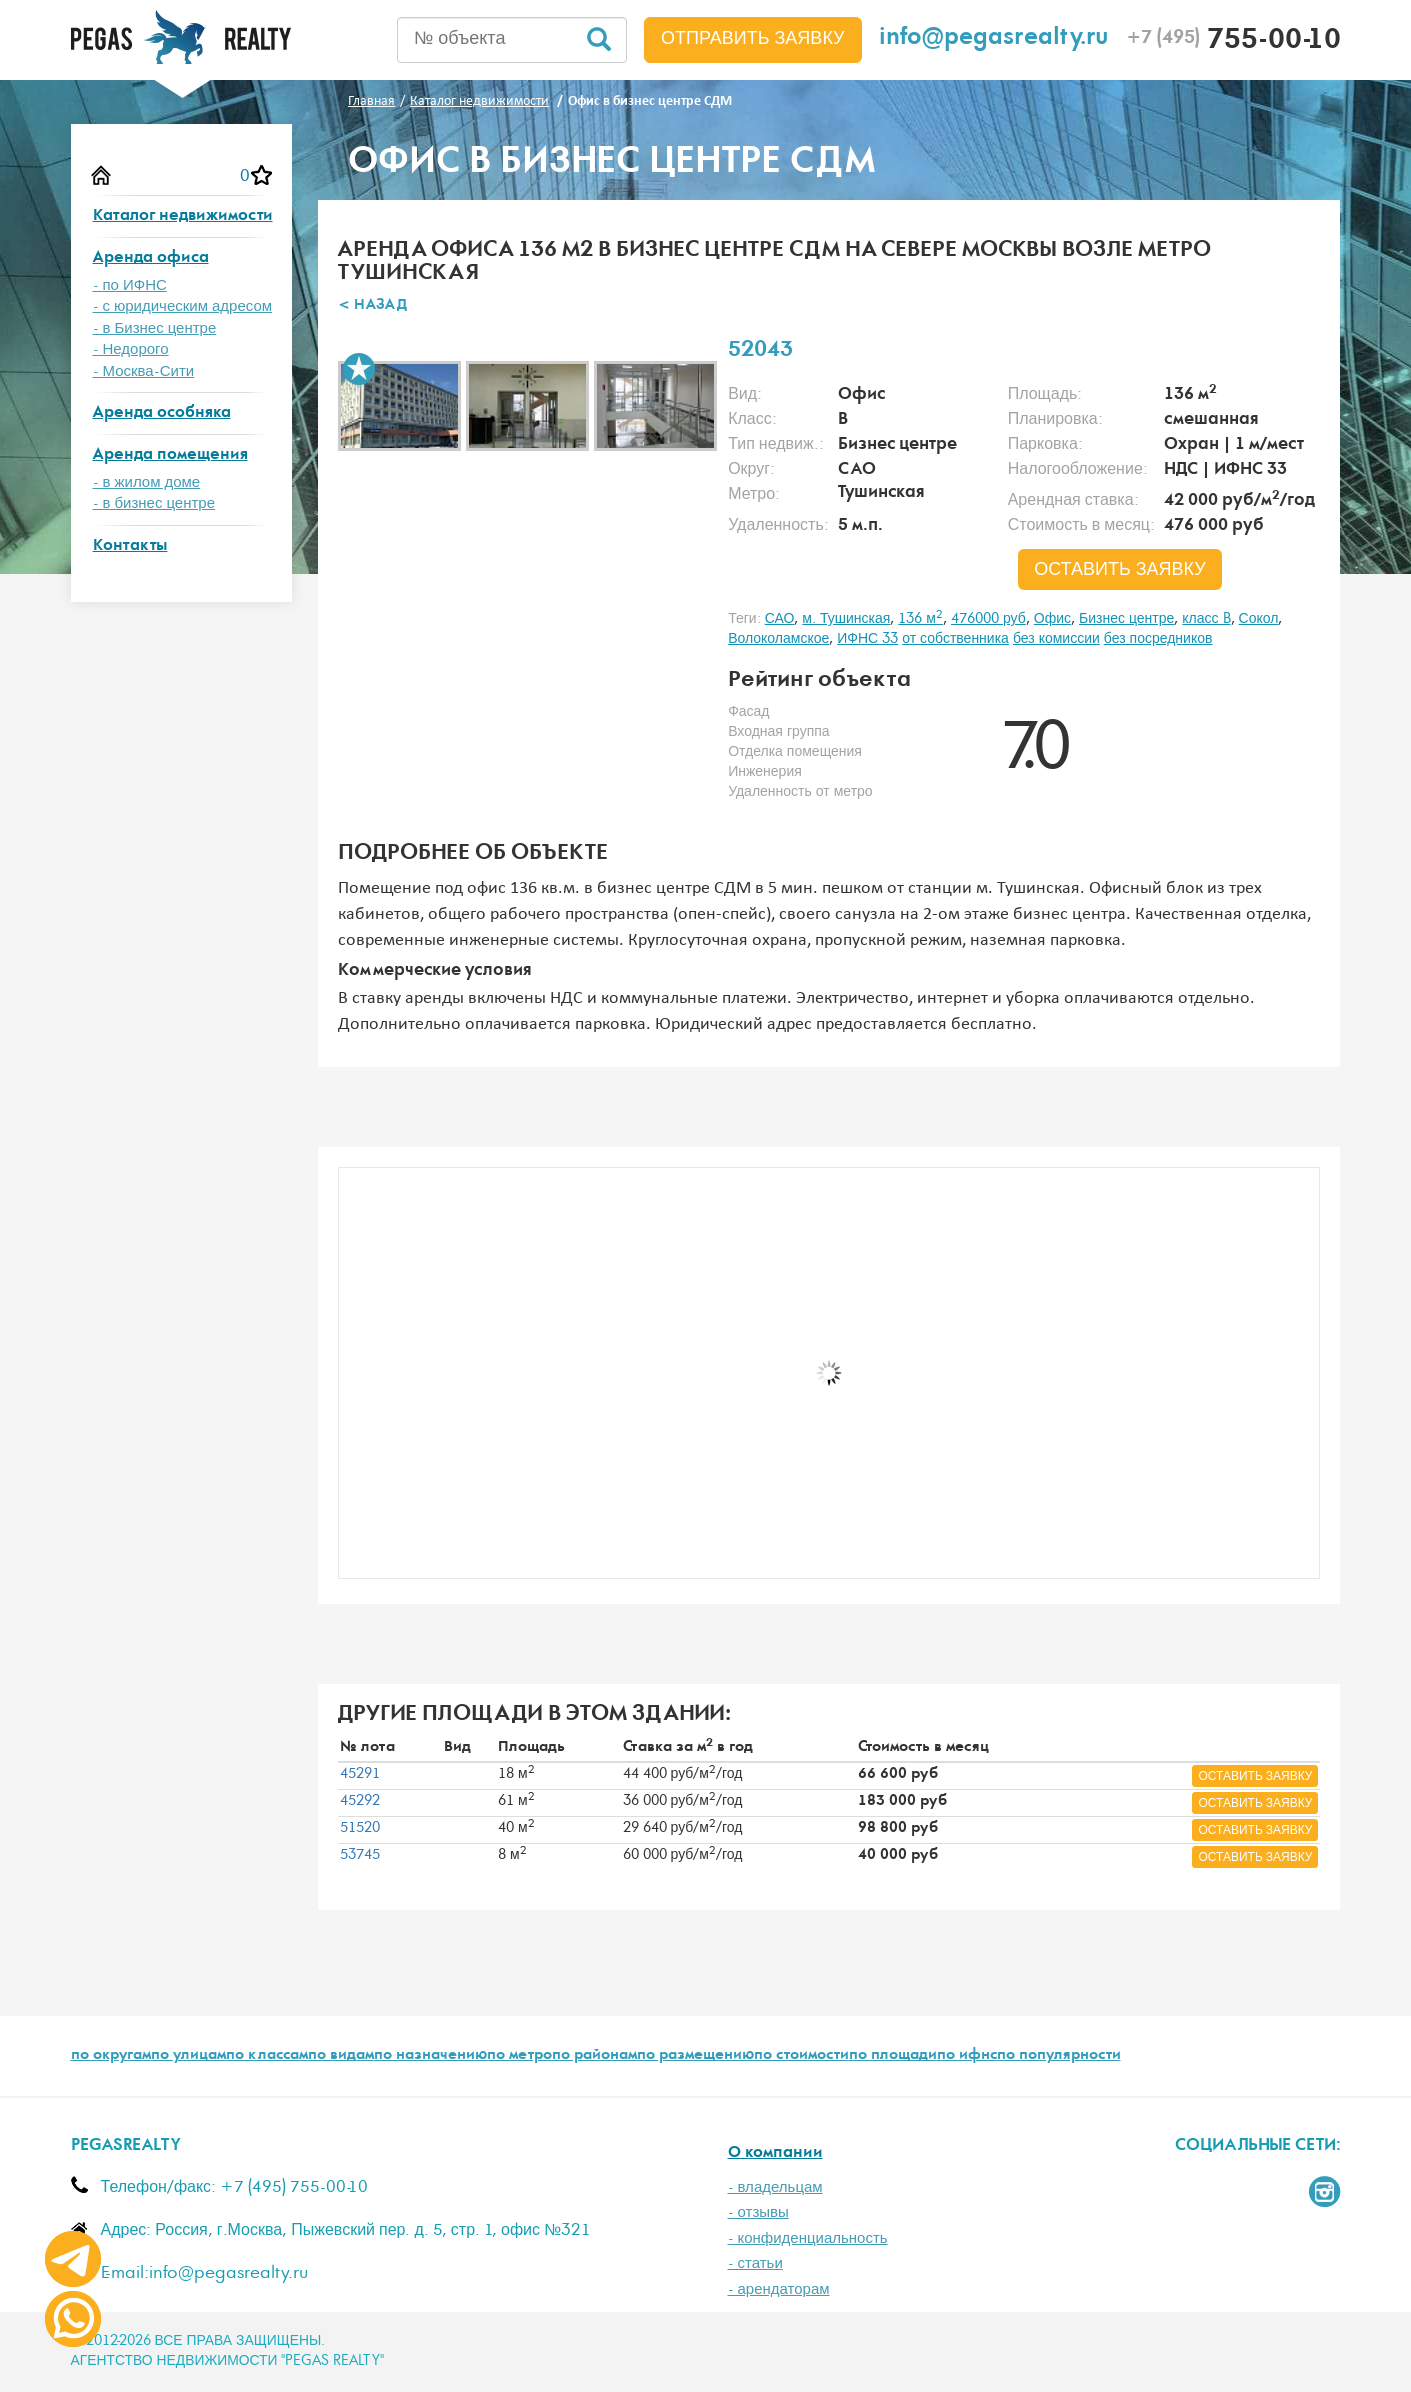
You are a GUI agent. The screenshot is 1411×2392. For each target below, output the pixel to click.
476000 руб (988, 619)
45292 (360, 1801)
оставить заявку (1120, 570)
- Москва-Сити (144, 371)
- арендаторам (779, 2289)
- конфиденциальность (808, 2238)
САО (780, 619)
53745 (360, 1855)
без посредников (1158, 639)
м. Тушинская (846, 619)
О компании (775, 2153)
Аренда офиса (151, 258)
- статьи (755, 2263)
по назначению (430, 2056)
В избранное (359, 369)
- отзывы (758, 2212)
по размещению (695, 2056)
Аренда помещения (170, 455)
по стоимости (801, 2056)
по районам (594, 2056)
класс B (1206, 619)
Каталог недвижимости (183, 216)
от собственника (955, 639)
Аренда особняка (162, 413)
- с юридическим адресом (183, 306)
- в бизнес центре (154, 503)
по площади (893, 2056)
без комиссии (1056, 639)
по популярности (1059, 2056)
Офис (1052, 619)
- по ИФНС (130, 285)
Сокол (1259, 619)
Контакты (130, 546)
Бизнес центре (1126, 619)
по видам (341, 2056)
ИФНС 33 (867, 639)
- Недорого (131, 349)
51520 (360, 1828)
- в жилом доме (147, 482)
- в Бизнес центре (155, 328)
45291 (360, 1774)
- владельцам (775, 2187)
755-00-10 (1233, 42)
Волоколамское (778, 639)
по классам (267, 2056)
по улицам (188, 2056)
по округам (111, 2056)
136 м (920, 619)
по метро (519, 2056)
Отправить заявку (753, 39)
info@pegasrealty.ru (994, 39)
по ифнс (967, 2056)
